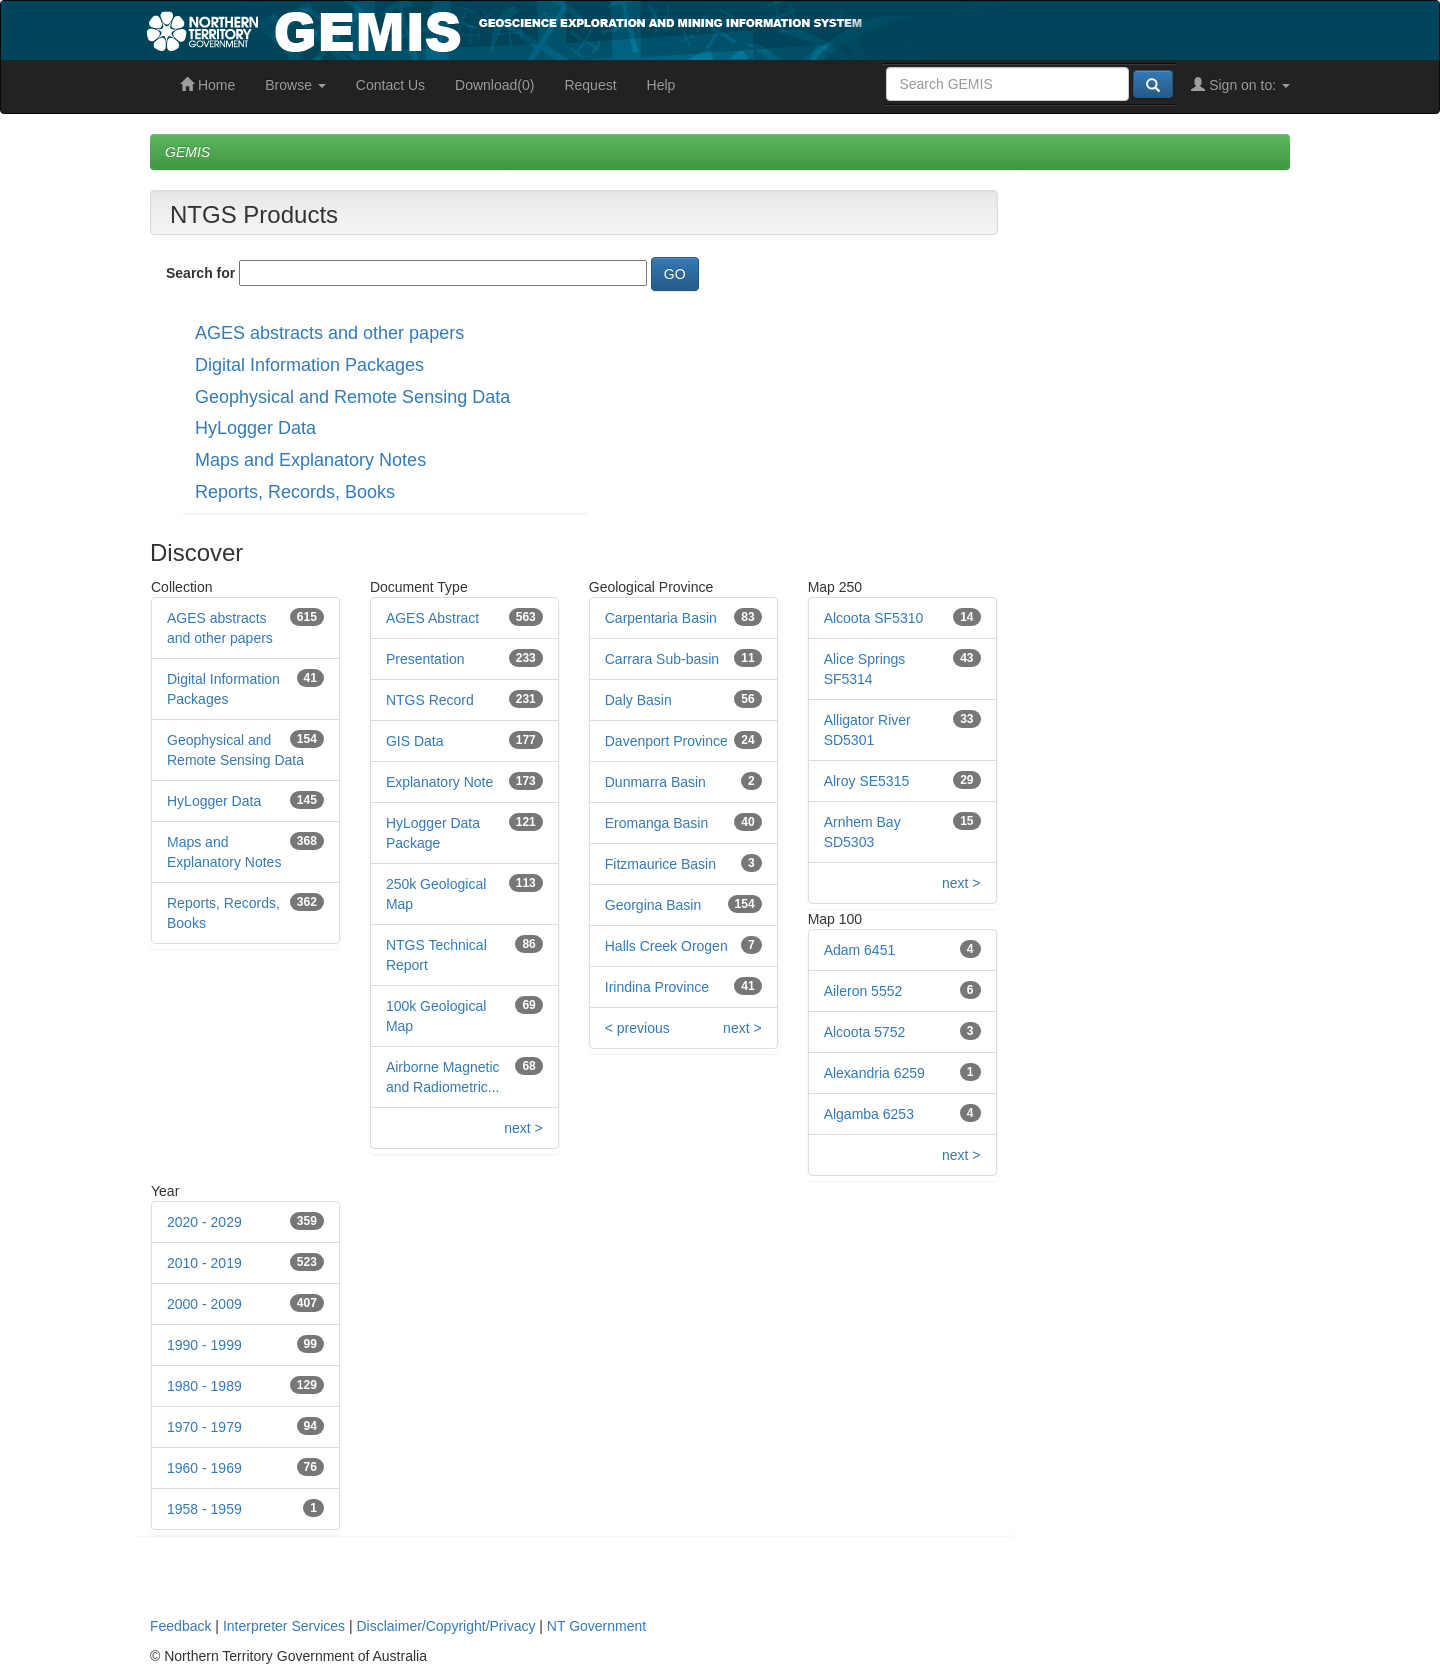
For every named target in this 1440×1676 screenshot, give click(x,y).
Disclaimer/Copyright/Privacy (446, 1626)
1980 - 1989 (204, 1386)
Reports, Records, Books (295, 492)
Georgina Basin (653, 905)
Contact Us (390, 85)
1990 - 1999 (204, 1345)
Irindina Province (657, 987)
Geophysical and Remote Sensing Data (352, 397)
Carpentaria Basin (661, 618)
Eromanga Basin (657, 823)
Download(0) (494, 85)
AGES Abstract (432, 618)
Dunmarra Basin (655, 782)
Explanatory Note (439, 782)
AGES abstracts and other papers (329, 333)
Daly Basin (638, 700)
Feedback (180, 1626)
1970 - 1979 (204, 1427)
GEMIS (187, 152)
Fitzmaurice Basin (660, 864)
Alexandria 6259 (874, 1073)
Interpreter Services (284, 1626)
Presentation (425, 659)
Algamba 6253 (869, 1114)
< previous (637, 1028)
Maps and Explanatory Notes (310, 460)
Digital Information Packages (309, 365)
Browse (295, 85)
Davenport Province (666, 741)
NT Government (596, 1626)
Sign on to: (1240, 85)
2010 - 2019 (204, 1263)
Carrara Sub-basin (662, 659)
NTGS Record (430, 700)
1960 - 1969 (204, 1468)
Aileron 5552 (863, 991)
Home (207, 85)
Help (661, 85)
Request (590, 85)
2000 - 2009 (204, 1304)
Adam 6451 (860, 950)
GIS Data (415, 741)
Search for (200, 273)
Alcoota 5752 (865, 1032)
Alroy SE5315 (867, 781)
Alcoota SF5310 (874, 618)
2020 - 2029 (204, 1222)
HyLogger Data (255, 428)
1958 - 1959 (204, 1509)
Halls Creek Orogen (666, 946)
